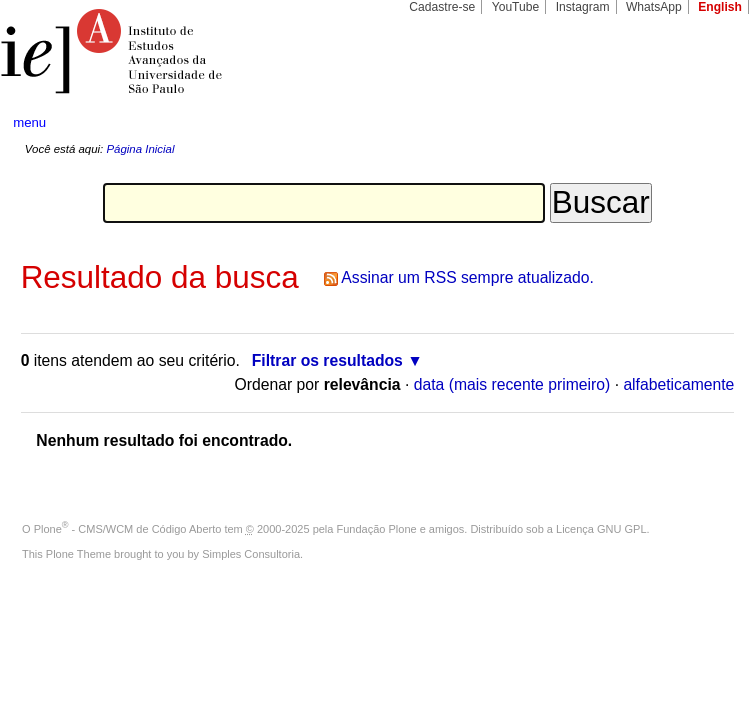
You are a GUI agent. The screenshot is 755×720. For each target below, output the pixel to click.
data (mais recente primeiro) (512, 384)
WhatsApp (654, 7)
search (702, 123)
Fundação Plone (377, 529)
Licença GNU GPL (601, 529)
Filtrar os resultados (327, 360)
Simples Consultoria (251, 554)
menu (29, 122)
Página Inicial (140, 149)
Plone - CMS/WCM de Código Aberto (128, 529)
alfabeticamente (678, 384)
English (720, 7)
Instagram (583, 7)
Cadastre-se (442, 7)
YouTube (516, 7)
